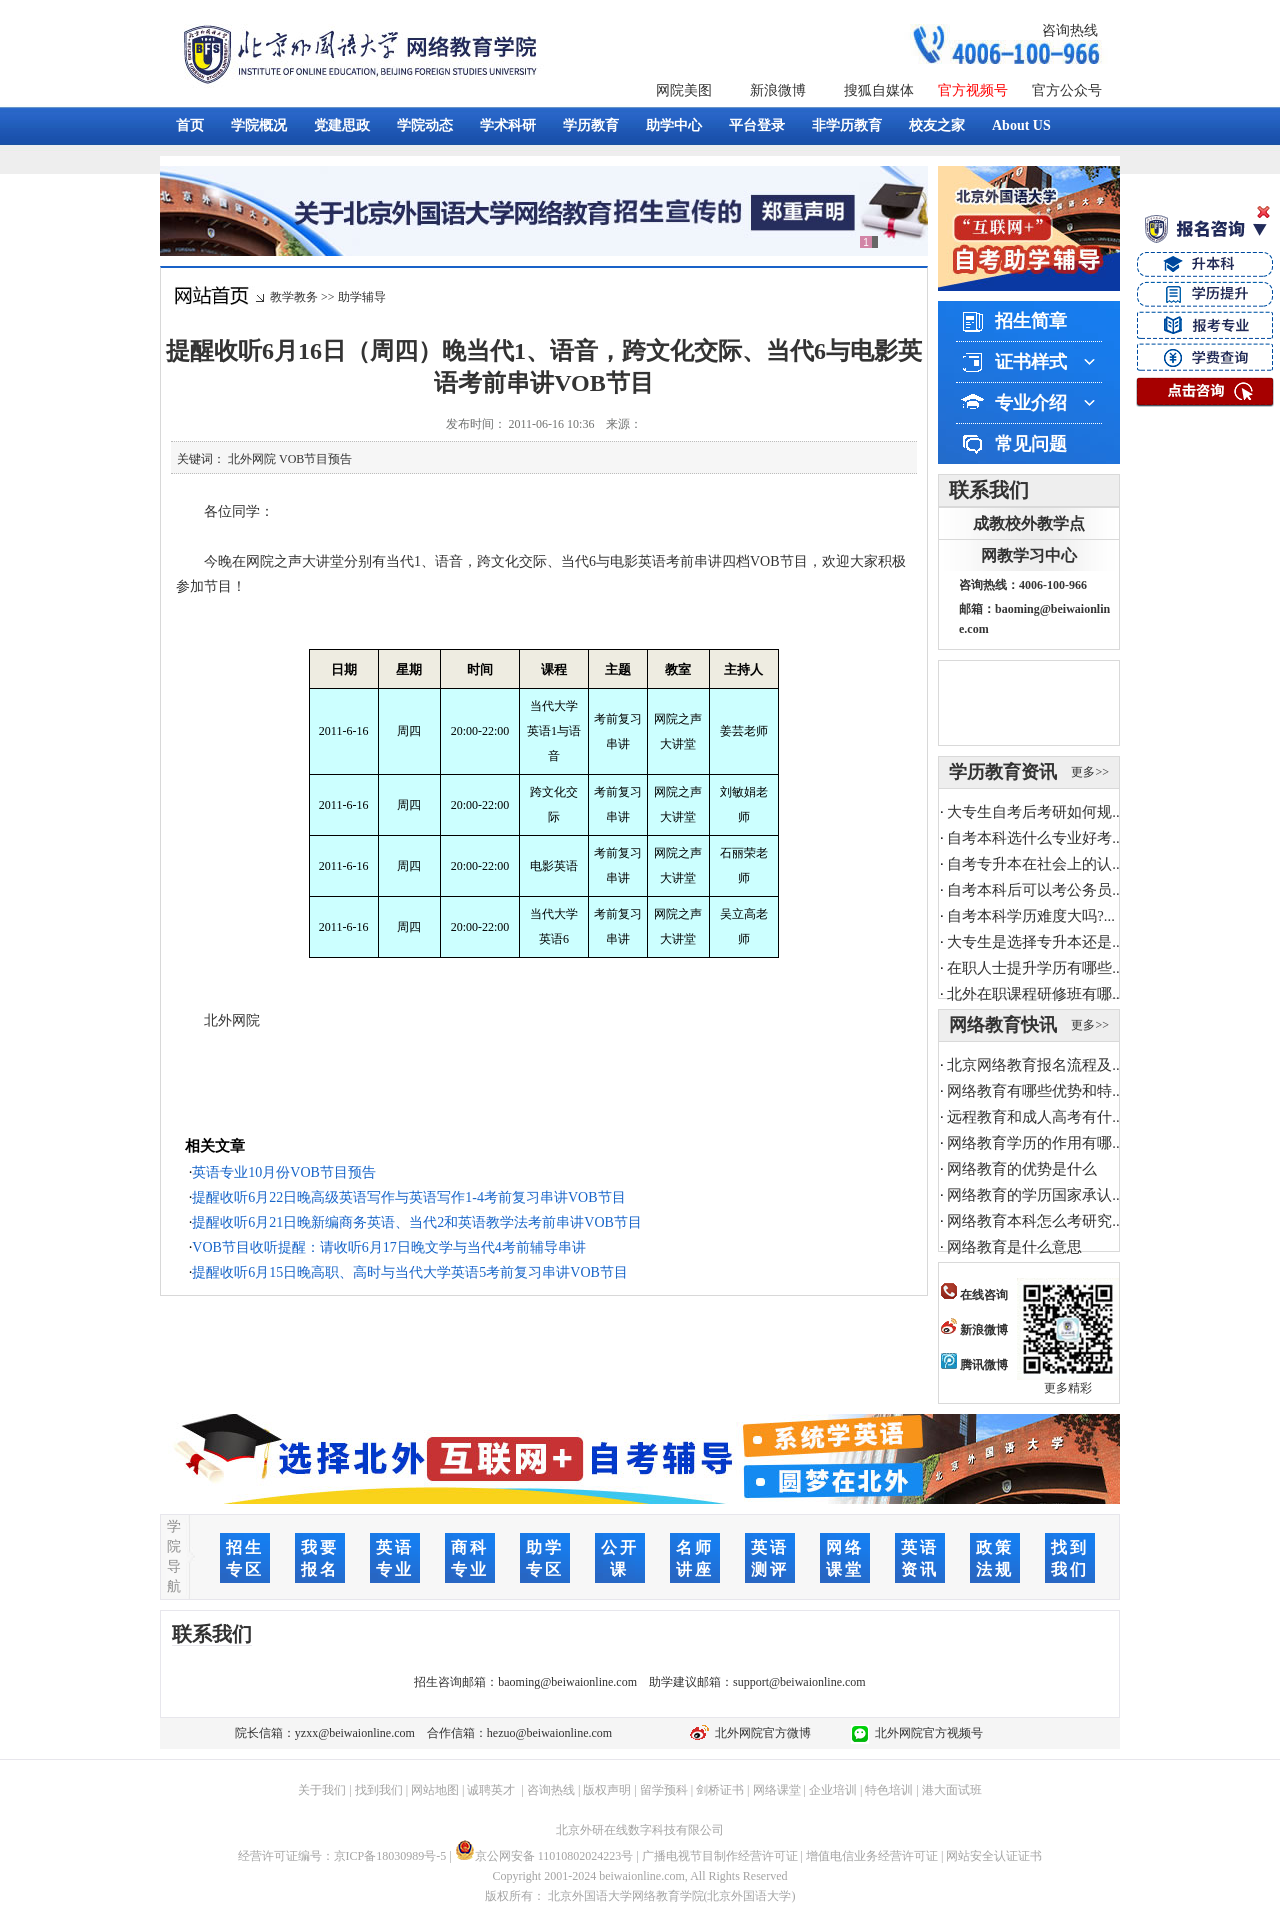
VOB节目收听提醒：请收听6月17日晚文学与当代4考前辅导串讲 (389, 1247)
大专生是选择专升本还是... (1035, 942)
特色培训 (889, 1790)
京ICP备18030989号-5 (390, 1856)
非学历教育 (847, 125)
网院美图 (684, 90)
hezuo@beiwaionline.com (549, 1733)
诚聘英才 (491, 1790)
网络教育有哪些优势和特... (1035, 1091)
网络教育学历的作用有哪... (1035, 1143)
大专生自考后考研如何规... (1035, 812)
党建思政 (342, 125)
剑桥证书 (720, 1790)
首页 (190, 125)
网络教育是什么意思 (1014, 1247)
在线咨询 (974, 1295)
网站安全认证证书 (994, 1856)
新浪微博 (778, 90)
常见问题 (1031, 444)
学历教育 (591, 125)
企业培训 (833, 1790)
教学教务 (294, 297)
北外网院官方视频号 (926, 1733)
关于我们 (322, 1790)
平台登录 (757, 125)
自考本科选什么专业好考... (1035, 838)
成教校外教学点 (1029, 523)
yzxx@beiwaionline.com (355, 1733)
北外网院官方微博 (760, 1733)
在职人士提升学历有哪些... (1035, 968)
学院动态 (425, 125)
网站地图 (435, 1790)
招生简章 (1031, 321)
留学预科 (664, 1790)
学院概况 (259, 125)
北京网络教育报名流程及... (1035, 1065)
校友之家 (937, 125)
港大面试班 (952, 1790)
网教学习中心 (1029, 555)
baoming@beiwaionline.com (567, 1682)
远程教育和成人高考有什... (1035, 1117)
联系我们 (989, 490)
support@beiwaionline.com (799, 1682)
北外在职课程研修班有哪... (1035, 994)
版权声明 (607, 1790)
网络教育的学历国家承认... (1035, 1195)
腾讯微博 (974, 1365)
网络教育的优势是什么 (1022, 1169)
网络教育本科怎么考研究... (1035, 1221)
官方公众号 (1067, 90)
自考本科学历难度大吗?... (1031, 916)
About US (1021, 125)
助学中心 (674, 125)
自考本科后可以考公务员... (1035, 890)
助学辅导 (362, 297)
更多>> (1090, 772)
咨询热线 (1070, 30)
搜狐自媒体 (879, 90)
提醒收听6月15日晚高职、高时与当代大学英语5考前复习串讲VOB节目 (410, 1272)
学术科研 (508, 125)
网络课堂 (777, 1790)
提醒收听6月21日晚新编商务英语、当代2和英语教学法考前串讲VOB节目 (417, 1222)
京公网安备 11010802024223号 (544, 1856)
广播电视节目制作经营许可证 (720, 1856)
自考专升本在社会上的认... (1035, 864)
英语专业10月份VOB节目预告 (284, 1172)
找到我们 (379, 1790)
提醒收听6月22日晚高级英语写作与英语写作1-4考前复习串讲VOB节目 (408, 1197)
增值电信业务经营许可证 (872, 1856)
